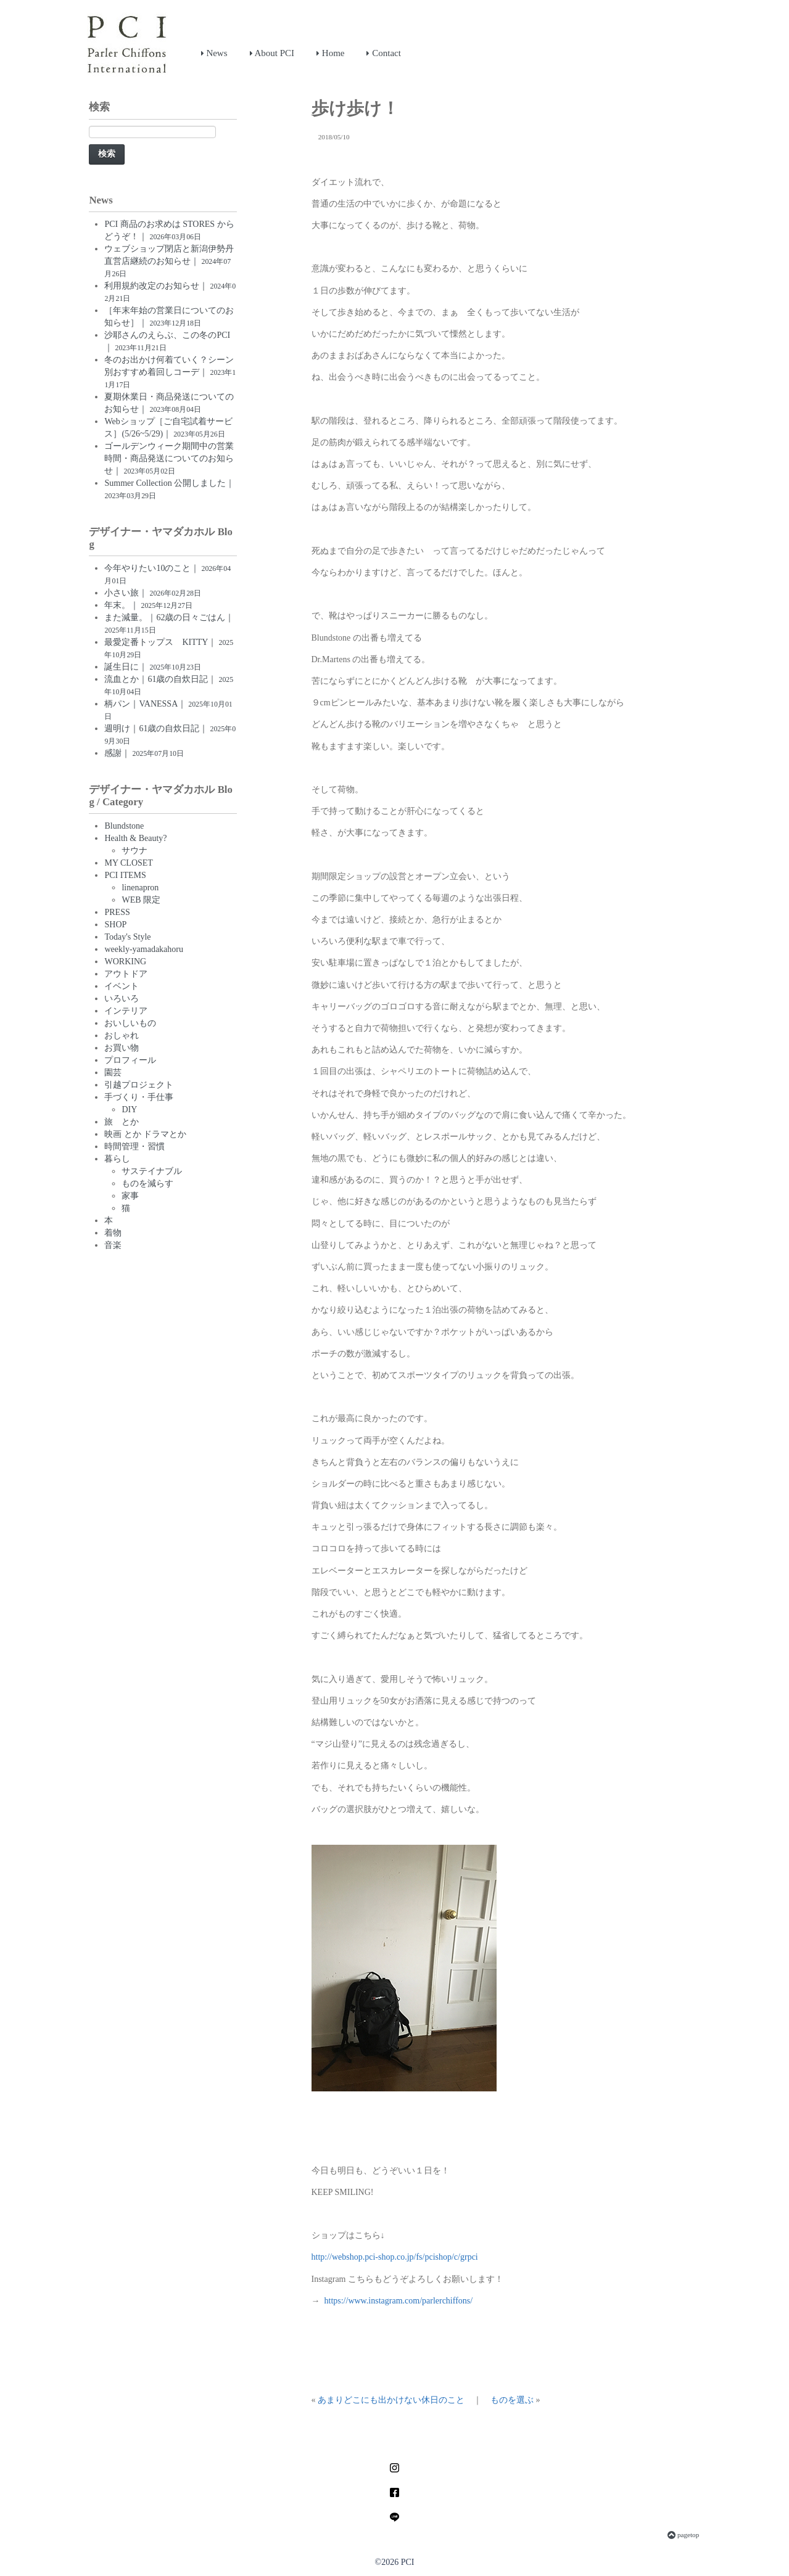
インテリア (125, 1010)
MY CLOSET (128, 863)
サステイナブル (152, 1171)
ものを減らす (147, 1183)
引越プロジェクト (138, 1084)
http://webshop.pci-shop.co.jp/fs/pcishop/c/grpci (395, 2257)
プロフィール (130, 1060)
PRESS (117, 912)
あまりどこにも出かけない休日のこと (391, 2400)
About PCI (272, 53)
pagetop (683, 2534)
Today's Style (127, 936)
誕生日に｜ (152, 666)
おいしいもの (130, 1023)
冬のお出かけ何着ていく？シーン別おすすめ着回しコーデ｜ (170, 372)
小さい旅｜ (152, 592)
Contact (383, 53)
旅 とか (121, 1121)
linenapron (140, 887)
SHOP (115, 924)
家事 (130, 1195)
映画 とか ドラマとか (145, 1134)
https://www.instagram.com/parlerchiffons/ (398, 2300)
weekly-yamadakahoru (143, 949)
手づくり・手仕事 (138, 1097)
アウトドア (125, 973)
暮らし (117, 1158)
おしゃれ (121, 1035)
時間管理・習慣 (134, 1146)
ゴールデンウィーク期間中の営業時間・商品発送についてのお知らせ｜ (169, 458)
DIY (129, 1109)
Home (330, 53)
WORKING (125, 961)
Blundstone (124, 826)
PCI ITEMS (125, 875)
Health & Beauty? (135, 838)
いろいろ (121, 998)
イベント (121, 986)
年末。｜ (148, 605)
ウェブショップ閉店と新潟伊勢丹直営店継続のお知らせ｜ (169, 261)
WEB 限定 (141, 899)
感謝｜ (144, 753)
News (214, 53)
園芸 (113, 1072)
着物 (113, 1232)
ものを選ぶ (512, 2400)
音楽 (113, 1245)
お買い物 (121, 1047)
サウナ (134, 850)
